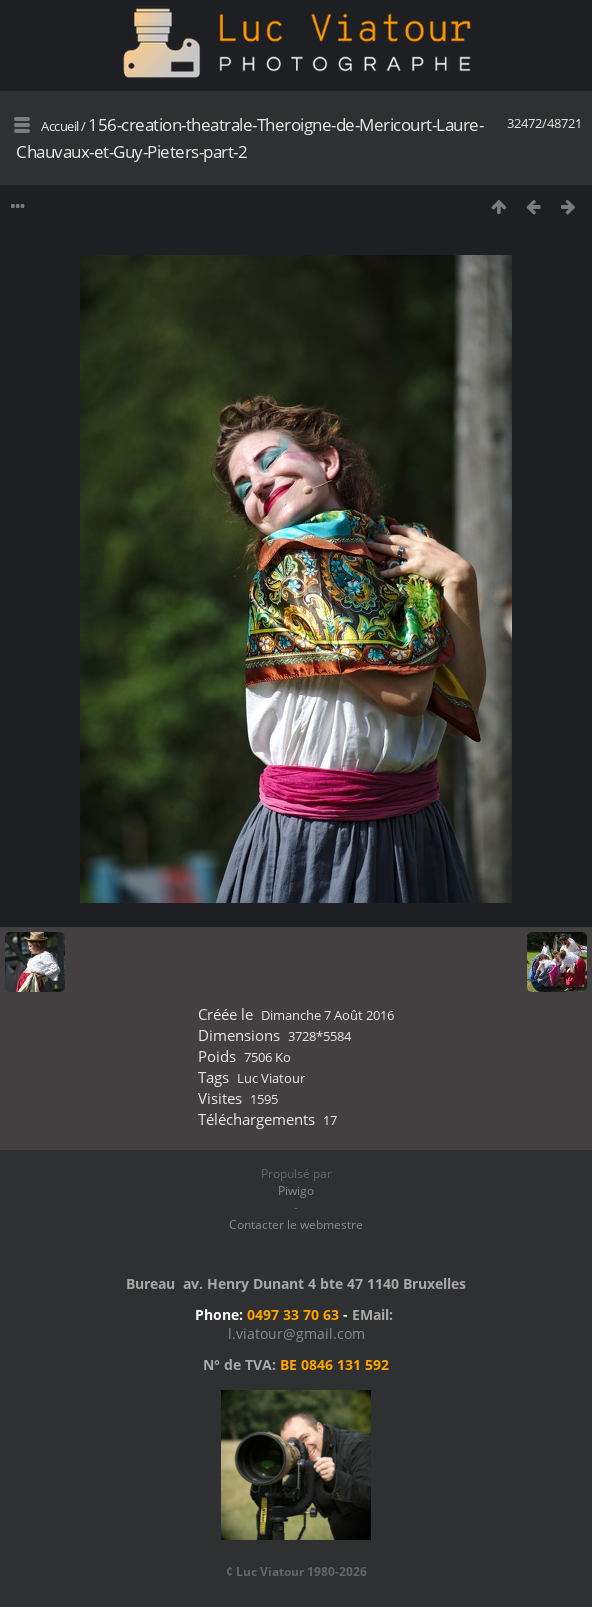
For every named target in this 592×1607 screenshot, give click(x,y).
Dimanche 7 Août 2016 (327, 1015)
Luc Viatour (271, 1078)
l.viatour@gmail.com (296, 1333)
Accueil (60, 126)
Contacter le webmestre (296, 1224)
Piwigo (296, 1190)
